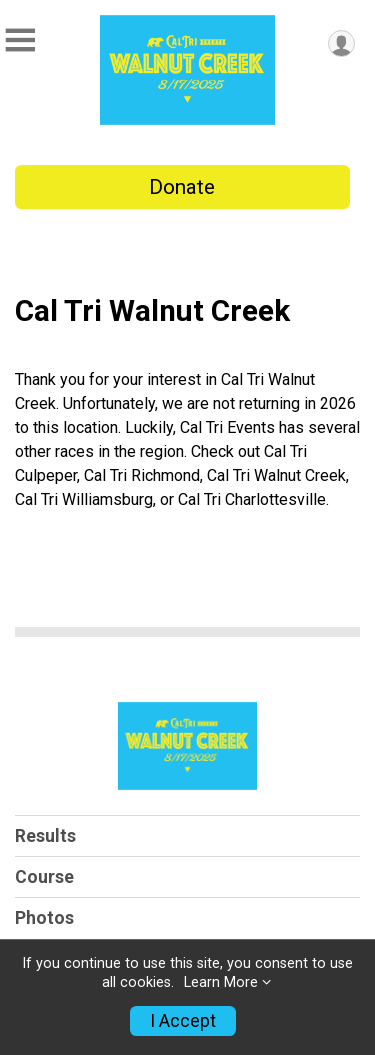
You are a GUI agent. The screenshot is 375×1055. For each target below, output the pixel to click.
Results (45, 836)
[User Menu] (341, 43)
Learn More (221, 982)
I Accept (183, 1021)
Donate (182, 187)
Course (44, 877)
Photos (44, 918)
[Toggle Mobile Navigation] (20, 40)
